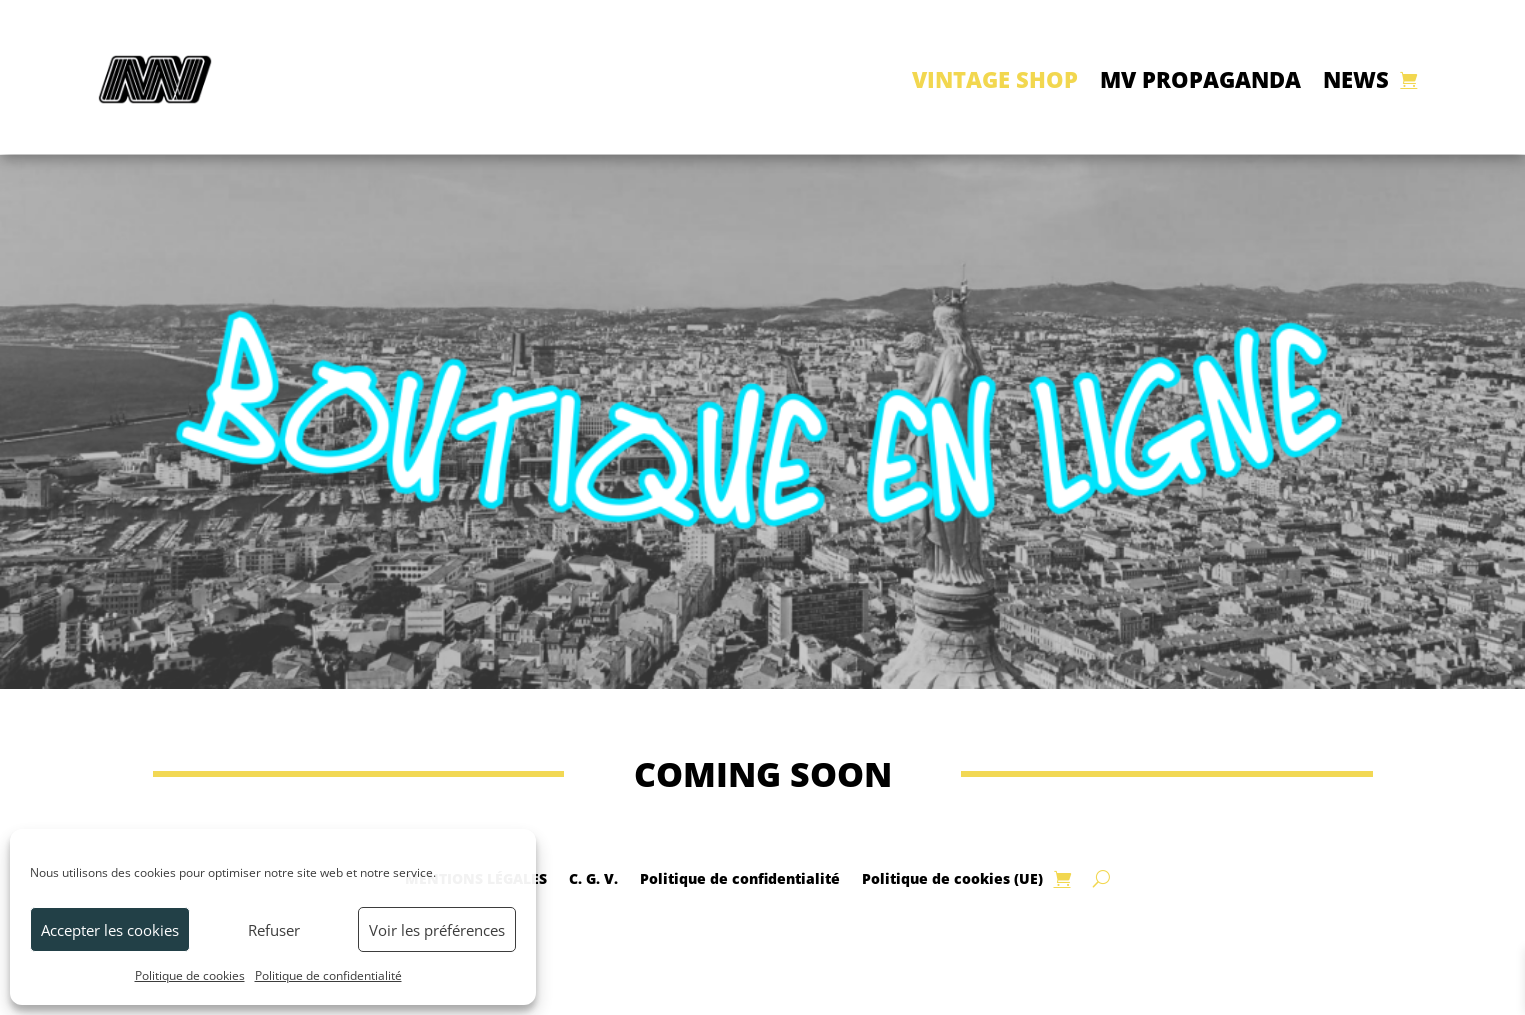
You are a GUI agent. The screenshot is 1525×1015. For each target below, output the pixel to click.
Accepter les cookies (110, 930)
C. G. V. (593, 877)
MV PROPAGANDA (1200, 79)
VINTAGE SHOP (995, 79)
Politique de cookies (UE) (952, 877)
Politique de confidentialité (328, 975)
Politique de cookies (190, 975)
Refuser (274, 930)
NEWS (1356, 79)
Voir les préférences (437, 930)
